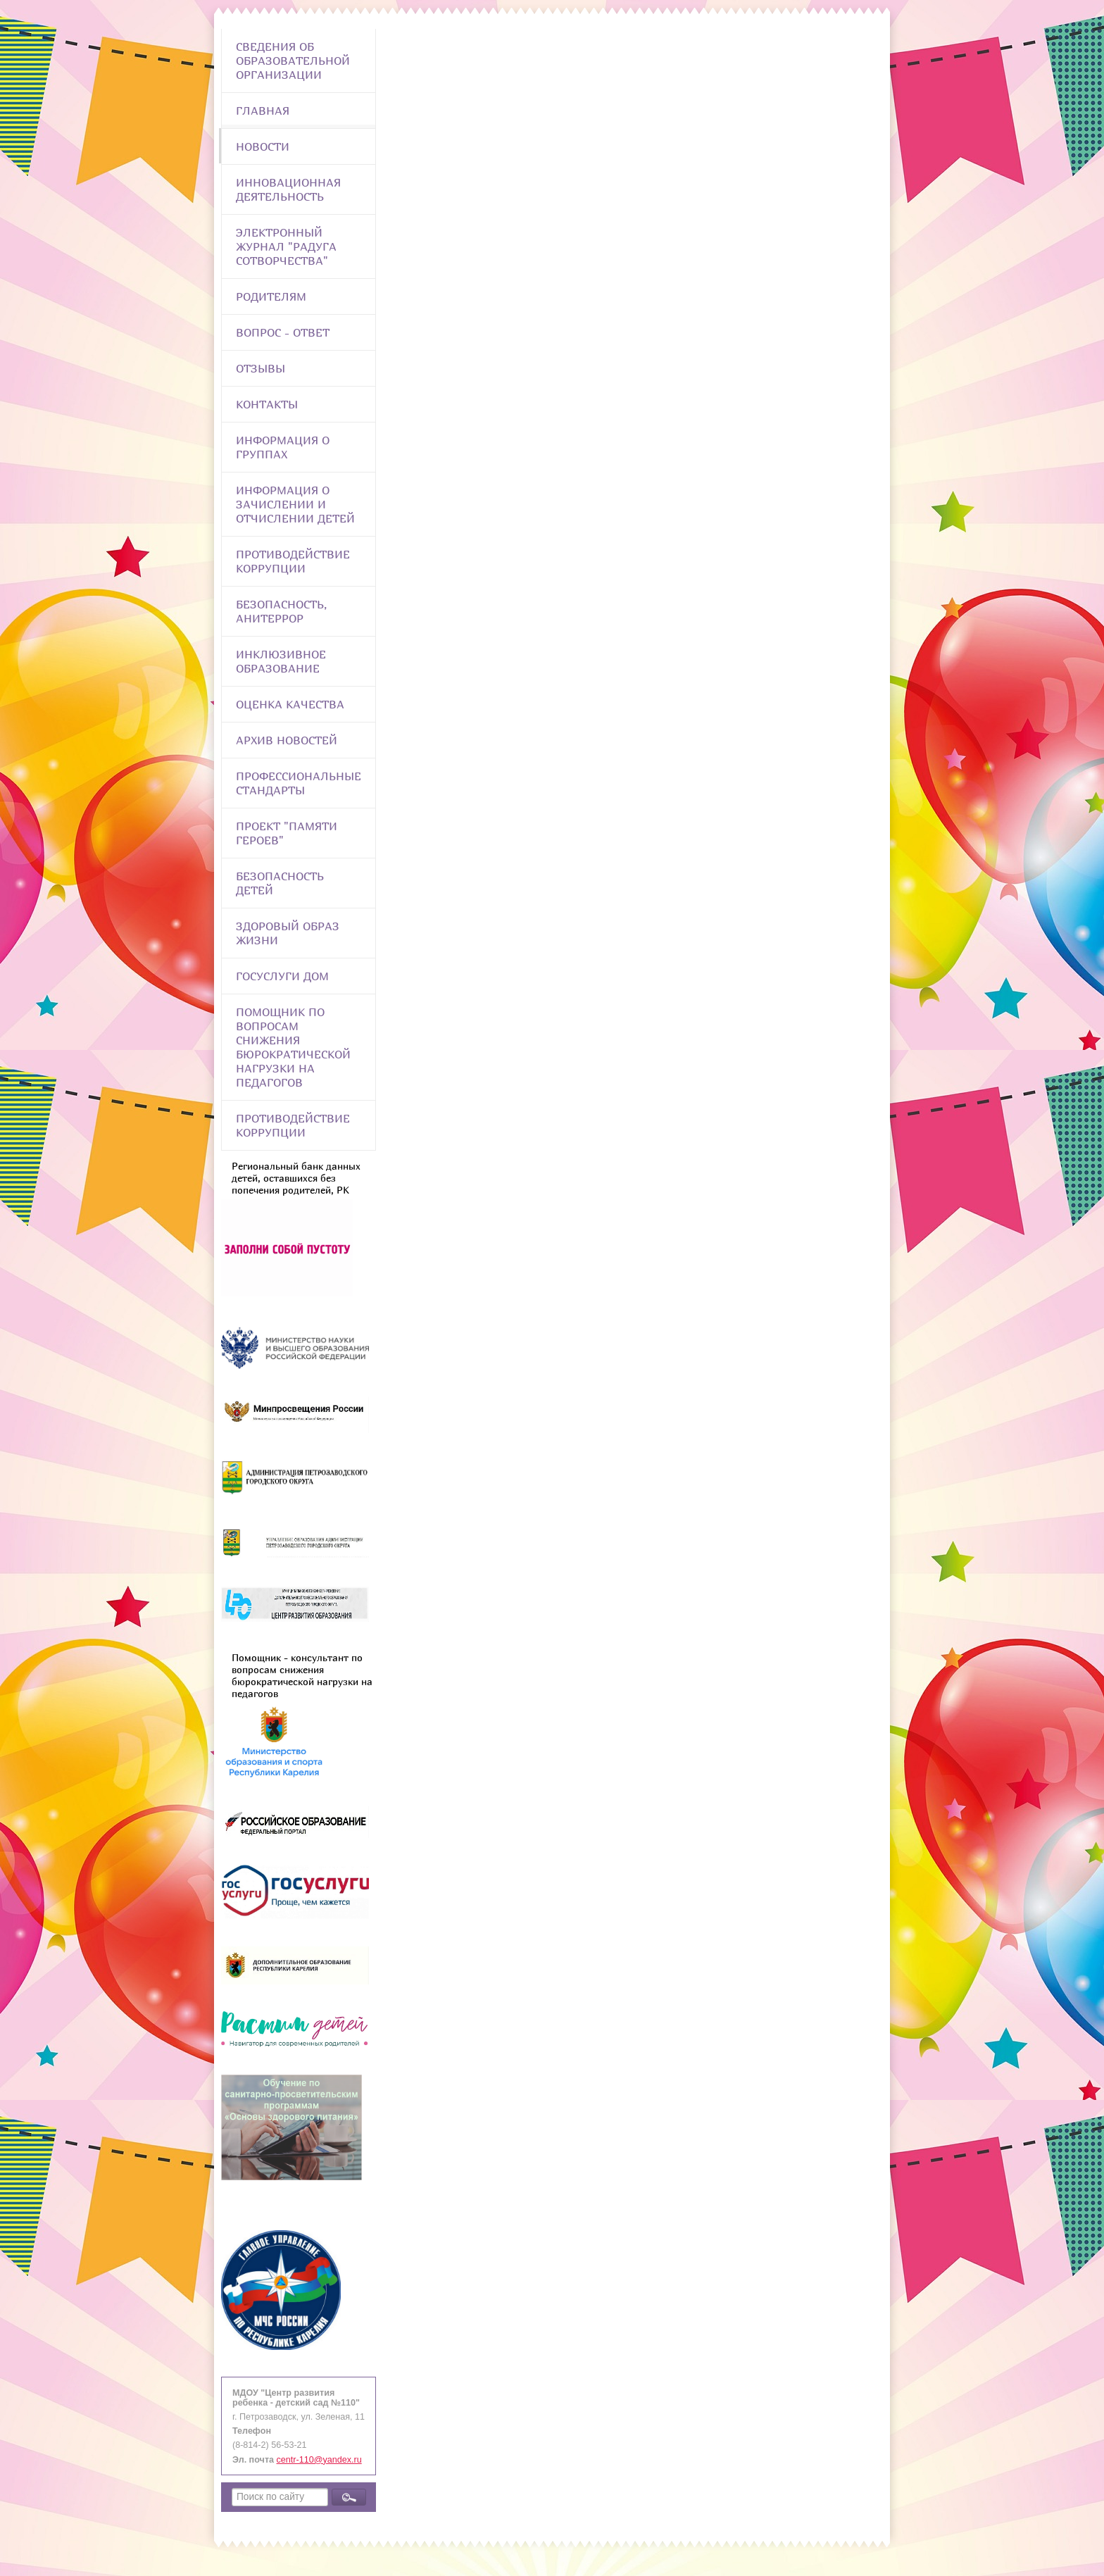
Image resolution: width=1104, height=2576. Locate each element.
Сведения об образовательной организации (293, 60)
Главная (262, 111)
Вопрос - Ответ (283, 332)
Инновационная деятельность (288, 189)
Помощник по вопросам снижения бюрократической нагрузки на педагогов (293, 1047)
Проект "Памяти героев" (286, 833)
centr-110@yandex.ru (319, 2460)
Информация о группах (283, 447)
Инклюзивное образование (281, 661)
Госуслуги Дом (282, 976)
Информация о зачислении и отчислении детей (295, 504)
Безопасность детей (280, 883)
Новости (262, 146)
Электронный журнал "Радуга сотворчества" (286, 246)
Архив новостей (286, 740)
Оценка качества (290, 704)
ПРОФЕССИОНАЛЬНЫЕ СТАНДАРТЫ (298, 783)
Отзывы (260, 368)
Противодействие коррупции (293, 561)
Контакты (267, 404)
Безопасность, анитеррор (281, 611)
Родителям (271, 296)
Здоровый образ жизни (287, 933)
